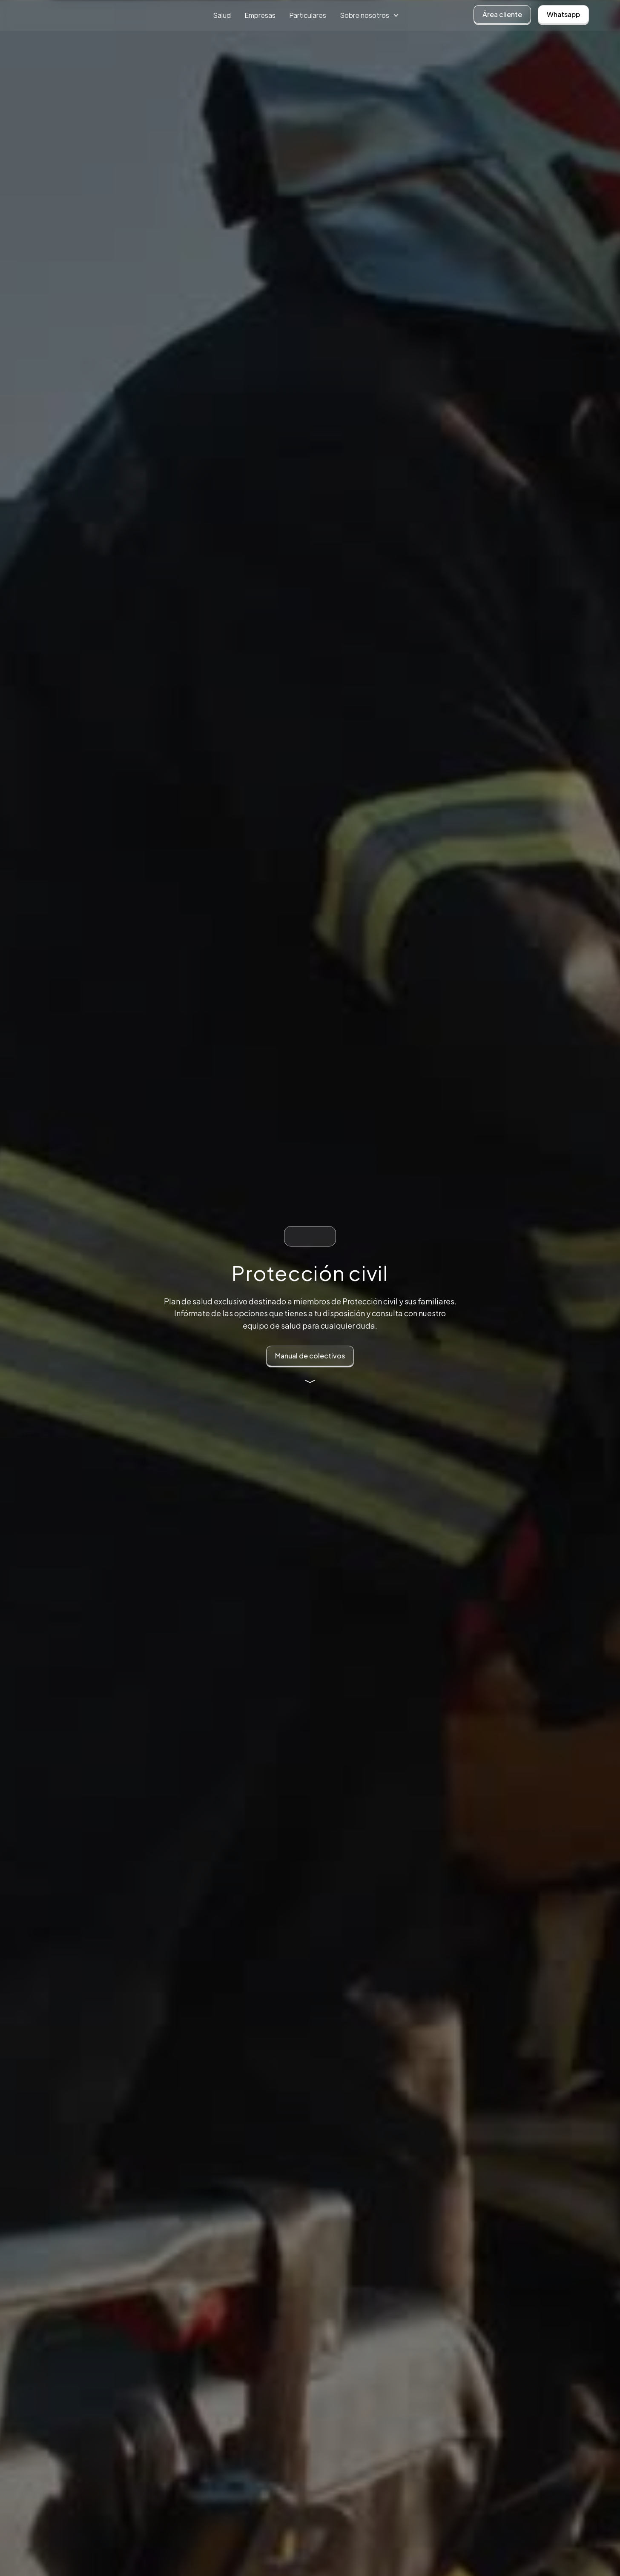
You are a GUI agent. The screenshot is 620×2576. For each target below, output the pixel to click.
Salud (222, 15)
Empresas (260, 15)
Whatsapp (563, 14)
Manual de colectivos (310, 1355)
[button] (369, 15)
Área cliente (502, 14)
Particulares (307, 15)
